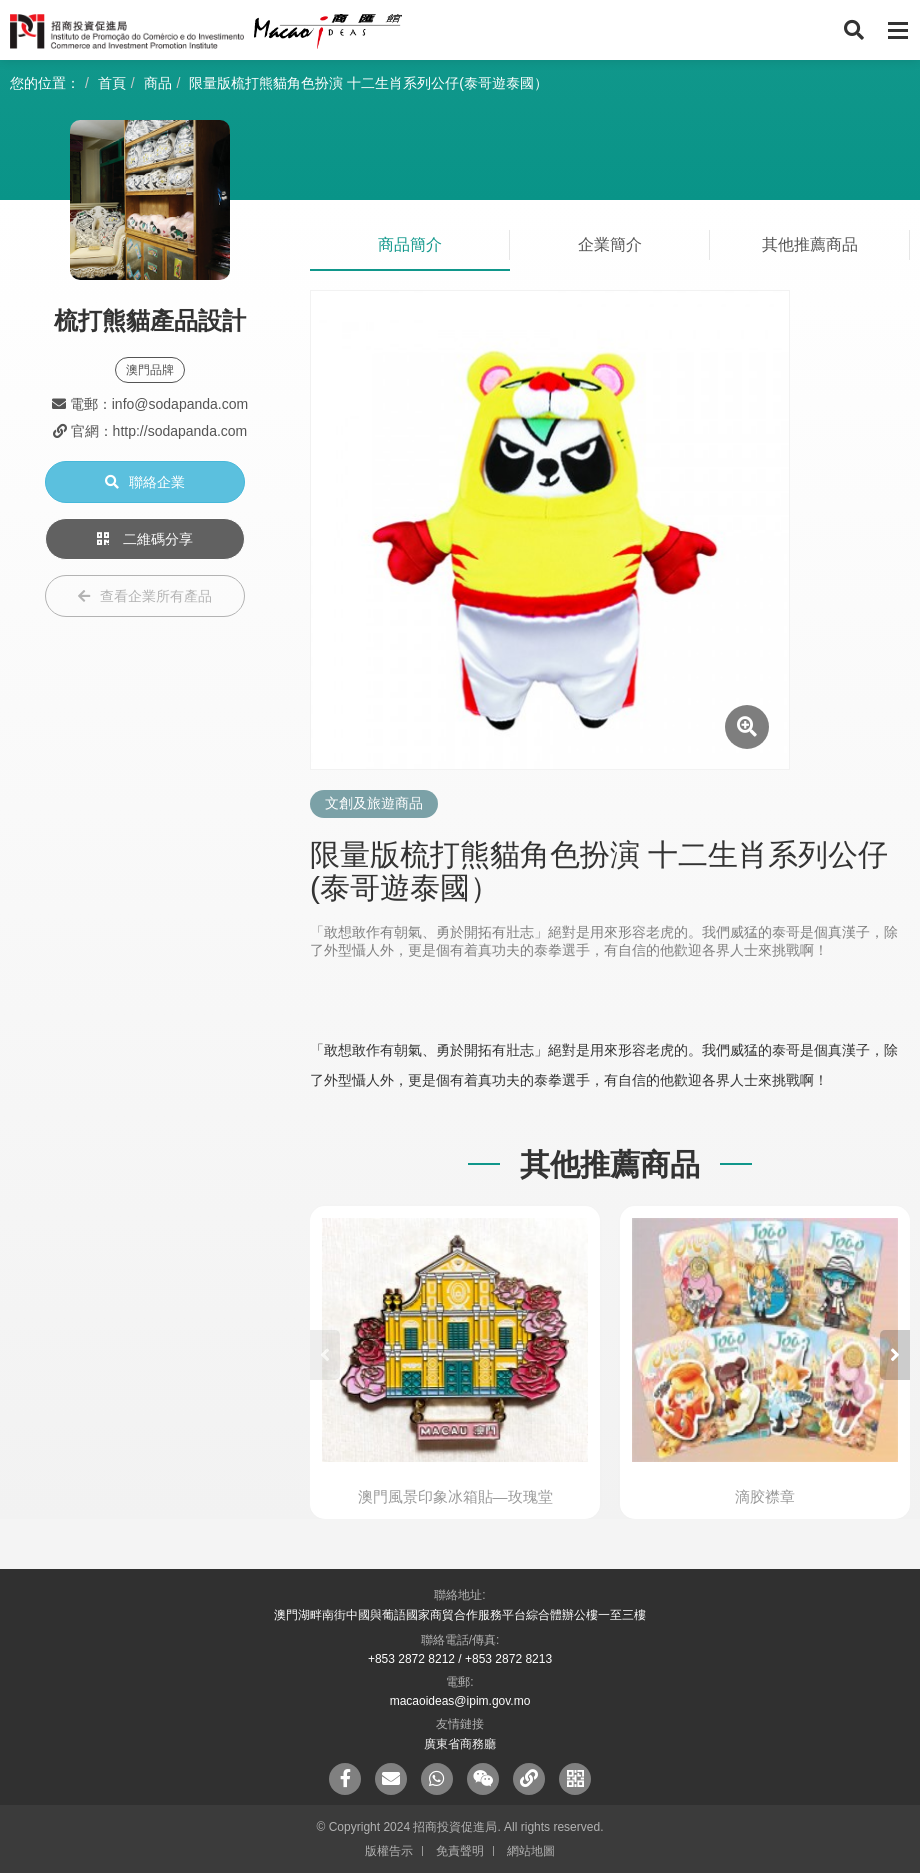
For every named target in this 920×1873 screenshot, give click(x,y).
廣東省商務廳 (460, 1744)
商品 (158, 83)
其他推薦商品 (810, 244)
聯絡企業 (145, 482)
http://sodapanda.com (180, 431)
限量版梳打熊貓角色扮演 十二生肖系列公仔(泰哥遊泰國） (368, 83)
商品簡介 (410, 244)
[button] (895, 1355)
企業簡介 (610, 244)
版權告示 (389, 1851)
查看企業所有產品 (145, 596)
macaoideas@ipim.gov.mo (460, 1701)
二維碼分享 (145, 539)
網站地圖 (531, 1851)
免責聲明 (460, 1851)
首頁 (112, 83)
